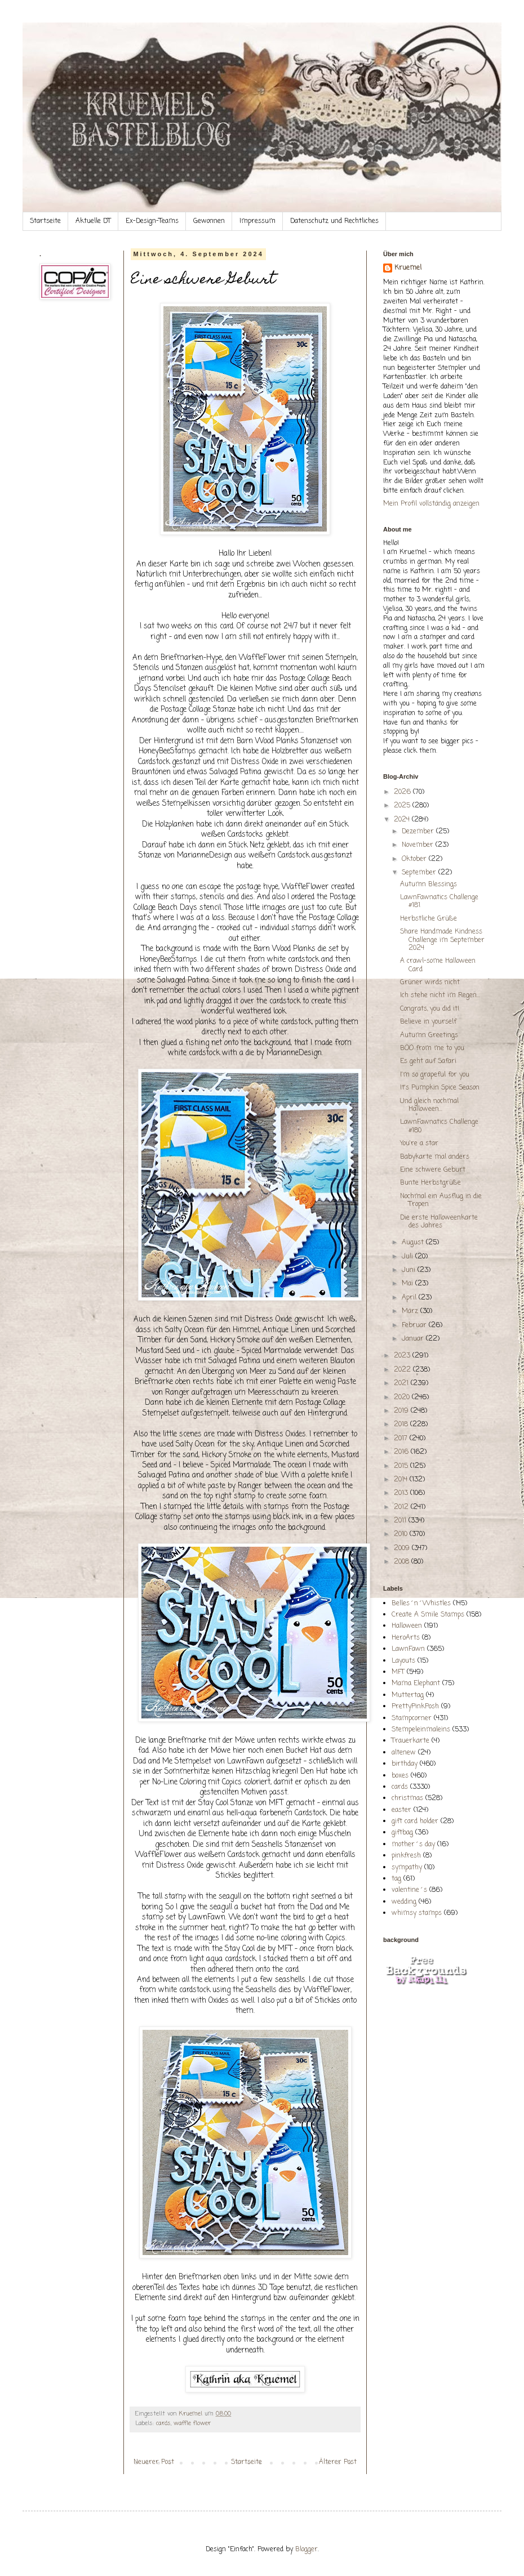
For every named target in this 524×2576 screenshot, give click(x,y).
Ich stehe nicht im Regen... (440, 995)
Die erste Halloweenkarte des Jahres (439, 1222)
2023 (403, 1356)
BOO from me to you (432, 1048)
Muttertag (408, 1695)
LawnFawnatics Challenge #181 (439, 901)
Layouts (403, 1661)
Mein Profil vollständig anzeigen (431, 504)
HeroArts (406, 1638)
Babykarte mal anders (434, 1157)
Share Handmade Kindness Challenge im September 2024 (442, 940)
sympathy (407, 1868)
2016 (402, 1452)
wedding (404, 1902)
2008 (402, 1562)
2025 (403, 806)
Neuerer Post (154, 2462)
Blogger (306, 2549)
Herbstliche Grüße (428, 919)
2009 (403, 1548)
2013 (402, 1493)
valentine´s (409, 1890)
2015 (402, 1466)
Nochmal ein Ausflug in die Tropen (441, 1200)
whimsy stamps (417, 1913)
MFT (398, 1672)
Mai (408, 1284)
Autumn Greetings (429, 1035)
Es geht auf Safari (428, 1061)
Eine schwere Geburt (432, 1170)
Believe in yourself (428, 1022)
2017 (402, 1439)
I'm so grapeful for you (434, 1075)
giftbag (402, 1833)
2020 (403, 1397)
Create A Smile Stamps (428, 1615)
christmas (407, 1798)
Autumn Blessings (428, 884)
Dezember (419, 832)
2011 (401, 1521)
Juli (408, 1257)
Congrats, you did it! (429, 1009)
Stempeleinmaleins (421, 1730)
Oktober (415, 859)
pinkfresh (406, 1856)
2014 (402, 1480)
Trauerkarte (410, 1741)
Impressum (257, 221)
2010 (402, 1534)
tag (396, 1879)
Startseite (45, 221)
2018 (402, 1424)
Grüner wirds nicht (430, 982)
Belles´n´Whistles (421, 1604)
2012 (402, 1507)
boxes (400, 1776)
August (414, 1243)
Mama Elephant (416, 1683)
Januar (414, 1339)
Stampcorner (412, 1718)
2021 (402, 1383)
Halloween (407, 1626)
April (410, 1298)
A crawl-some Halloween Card (438, 965)
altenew (404, 1753)
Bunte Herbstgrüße (430, 1183)
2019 (402, 1411)
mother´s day (413, 1845)
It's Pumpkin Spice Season (439, 1088)
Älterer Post (338, 2462)
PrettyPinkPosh (415, 1707)
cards (163, 2423)
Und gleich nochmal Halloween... (429, 1105)
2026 (403, 792)
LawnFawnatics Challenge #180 (439, 1126)
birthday (405, 1764)
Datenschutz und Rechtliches (334, 221)
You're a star (419, 1144)
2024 (403, 820)
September (420, 873)
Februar (415, 1325)
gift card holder (415, 1821)
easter (401, 1810)
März (411, 1311)
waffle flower (192, 2423)
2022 (403, 1370)
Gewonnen (209, 221)
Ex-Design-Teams (152, 221)
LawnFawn (408, 1649)
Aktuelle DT (93, 221)
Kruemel (407, 268)
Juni (410, 1270)
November (419, 845)
